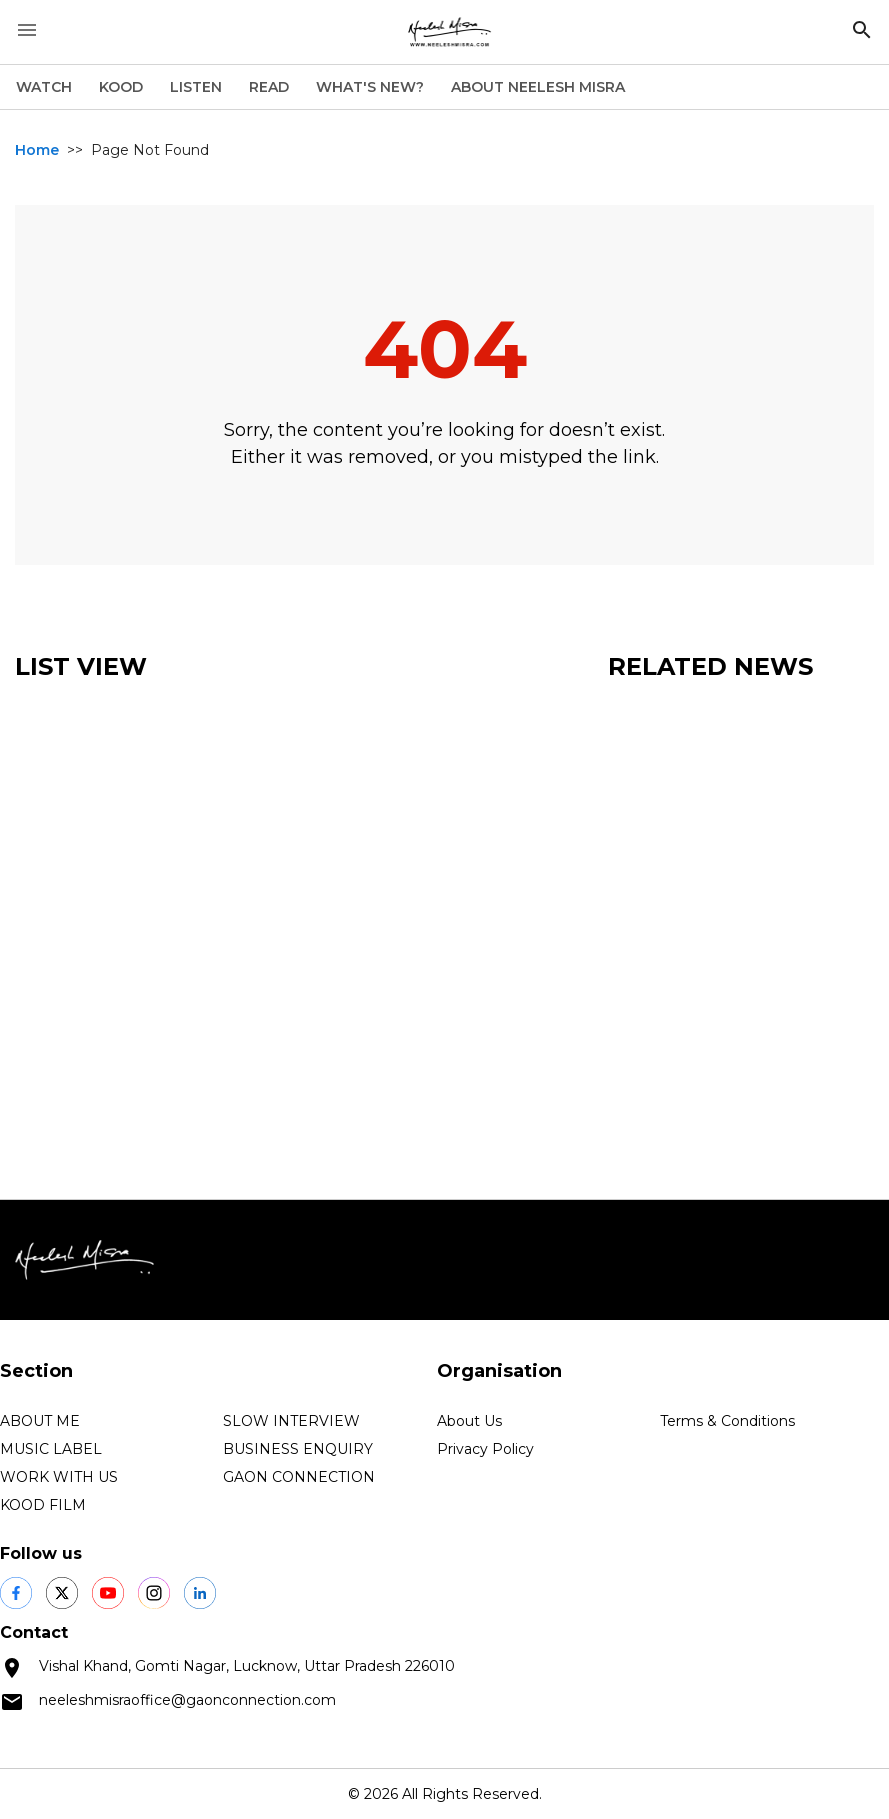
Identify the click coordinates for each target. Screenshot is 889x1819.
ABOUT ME (40, 1421)
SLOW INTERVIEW (291, 1421)
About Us (469, 1421)
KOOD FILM (43, 1505)
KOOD (121, 87)
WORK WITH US (59, 1477)
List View (81, 666)
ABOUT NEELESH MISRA (538, 87)
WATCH (44, 87)
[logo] (450, 32)
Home (37, 150)
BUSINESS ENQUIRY (298, 1449)
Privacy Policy (485, 1449)
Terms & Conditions (727, 1421)
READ (269, 87)
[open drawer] (27, 30)
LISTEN (196, 87)
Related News (710, 666)
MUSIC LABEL (51, 1449)
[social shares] (16, 1593)
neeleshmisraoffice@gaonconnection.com (187, 1700)
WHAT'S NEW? (370, 87)
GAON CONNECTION (299, 1477)
